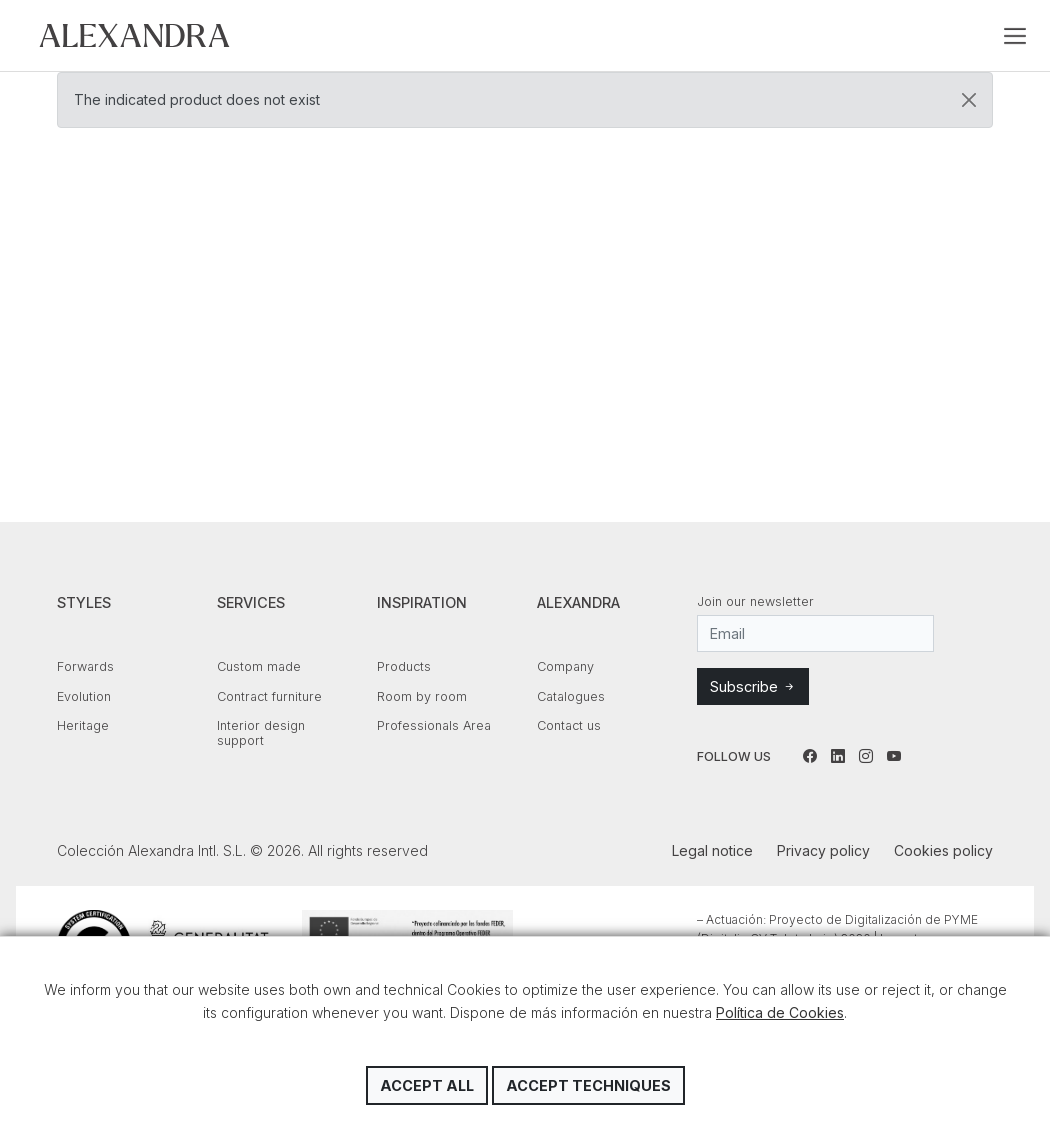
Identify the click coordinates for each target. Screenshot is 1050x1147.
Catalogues (571, 696)
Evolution (84, 696)
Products (404, 666)
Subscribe (753, 686)
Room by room (422, 696)
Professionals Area (434, 725)
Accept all (427, 1085)
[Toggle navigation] (1015, 36)
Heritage (83, 725)
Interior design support (261, 733)
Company (565, 666)
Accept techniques (588, 1085)
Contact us (569, 725)
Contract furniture (269, 696)
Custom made (259, 666)
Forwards (85, 666)
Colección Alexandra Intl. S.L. (134, 35)
